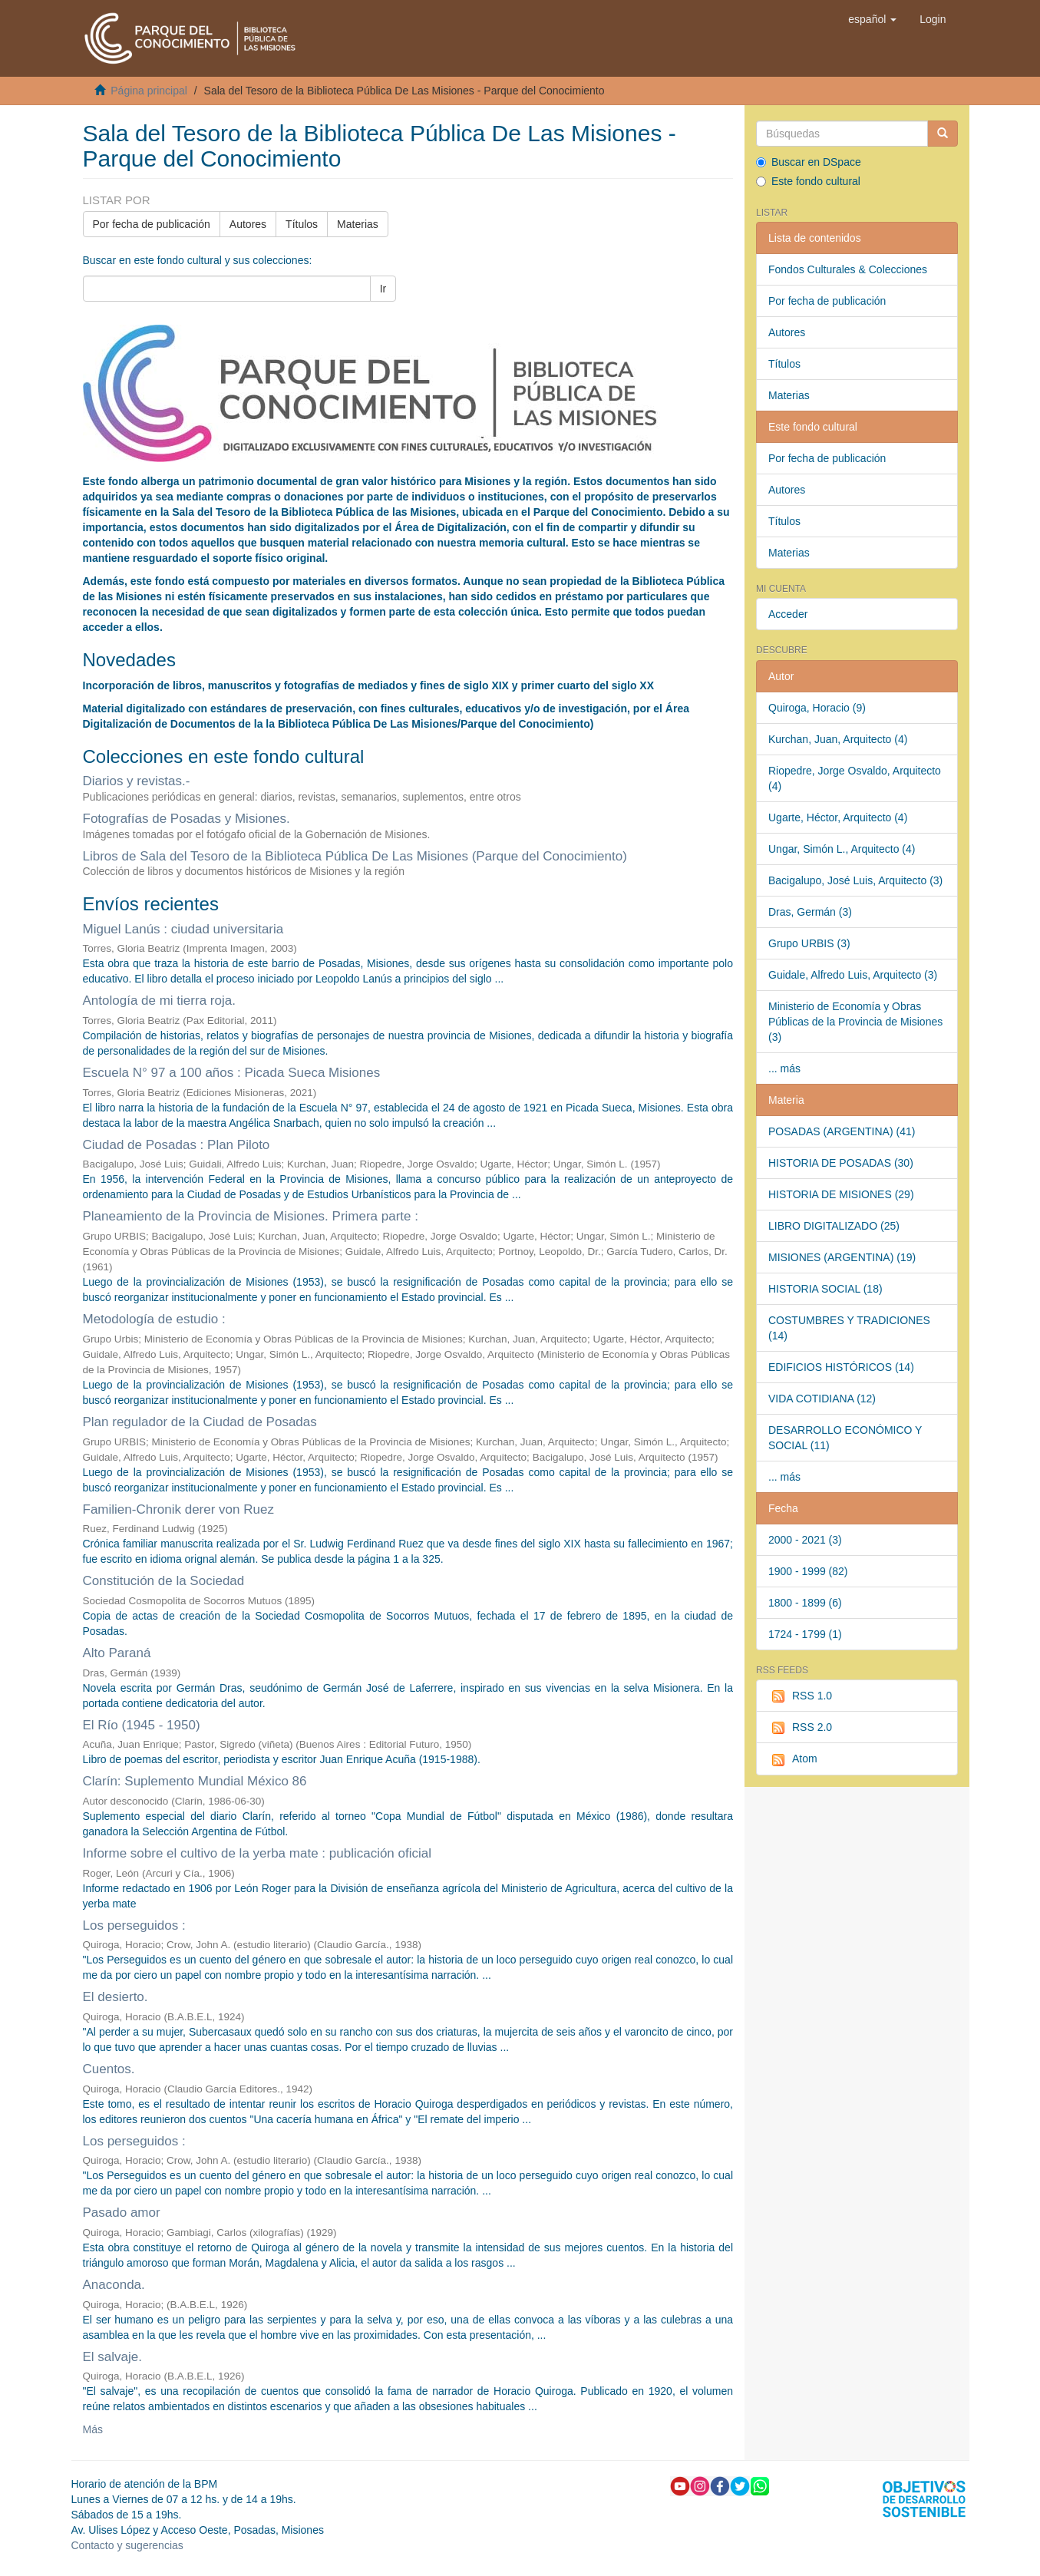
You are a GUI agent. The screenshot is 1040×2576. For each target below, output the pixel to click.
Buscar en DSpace (808, 162)
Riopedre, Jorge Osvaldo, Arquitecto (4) (854, 778)
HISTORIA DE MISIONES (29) (841, 1194)
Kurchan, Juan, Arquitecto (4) (837, 739)
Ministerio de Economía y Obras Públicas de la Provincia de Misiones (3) (855, 1021)
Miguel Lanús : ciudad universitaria (183, 929)
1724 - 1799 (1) (805, 1634)
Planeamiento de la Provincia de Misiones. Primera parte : (251, 1216)
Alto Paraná (117, 1653)
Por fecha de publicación (151, 224)
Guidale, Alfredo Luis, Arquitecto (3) (852, 975)
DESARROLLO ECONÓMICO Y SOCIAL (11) (845, 1437)
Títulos (302, 224)
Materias (357, 224)
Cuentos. (109, 2069)
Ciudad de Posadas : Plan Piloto (176, 1145)
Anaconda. (114, 2284)
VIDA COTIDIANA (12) (822, 1398)
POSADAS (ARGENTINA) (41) (841, 1131)
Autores (247, 224)
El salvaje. (112, 2357)
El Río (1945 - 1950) (141, 1725)
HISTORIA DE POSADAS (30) (840, 1163)
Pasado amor (121, 2212)
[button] (872, 19)
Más (93, 2429)
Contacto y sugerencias (127, 2545)
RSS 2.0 (800, 1728)
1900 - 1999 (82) (808, 1571)
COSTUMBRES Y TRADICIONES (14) (849, 1328)
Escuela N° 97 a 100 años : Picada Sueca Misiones (232, 1072)
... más (784, 1068)
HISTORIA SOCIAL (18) (825, 1289)
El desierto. (115, 1997)
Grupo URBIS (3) (809, 943)
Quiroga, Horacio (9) (817, 708)
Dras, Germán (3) (810, 912)
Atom (792, 1759)
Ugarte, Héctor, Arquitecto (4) (837, 817)
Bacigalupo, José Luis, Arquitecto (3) (855, 880)
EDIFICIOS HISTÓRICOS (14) (841, 1367)
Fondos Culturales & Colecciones (847, 269)
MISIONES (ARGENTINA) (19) (842, 1257)
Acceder (787, 614)
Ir (383, 288)
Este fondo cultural (808, 181)
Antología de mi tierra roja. (159, 1000)
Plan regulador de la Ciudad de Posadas (200, 1422)
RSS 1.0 (800, 1696)
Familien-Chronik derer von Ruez (178, 1509)
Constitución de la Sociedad (164, 1581)
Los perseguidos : (134, 1925)
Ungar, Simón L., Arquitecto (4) (841, 849)
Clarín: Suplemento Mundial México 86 (195, 1781)
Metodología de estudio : (154, 1319)
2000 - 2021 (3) (805, 1540)
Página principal (149, 90)
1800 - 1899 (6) (805, 1603)
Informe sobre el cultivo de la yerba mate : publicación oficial (257, 1853)
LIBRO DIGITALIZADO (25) (834, 1226)
